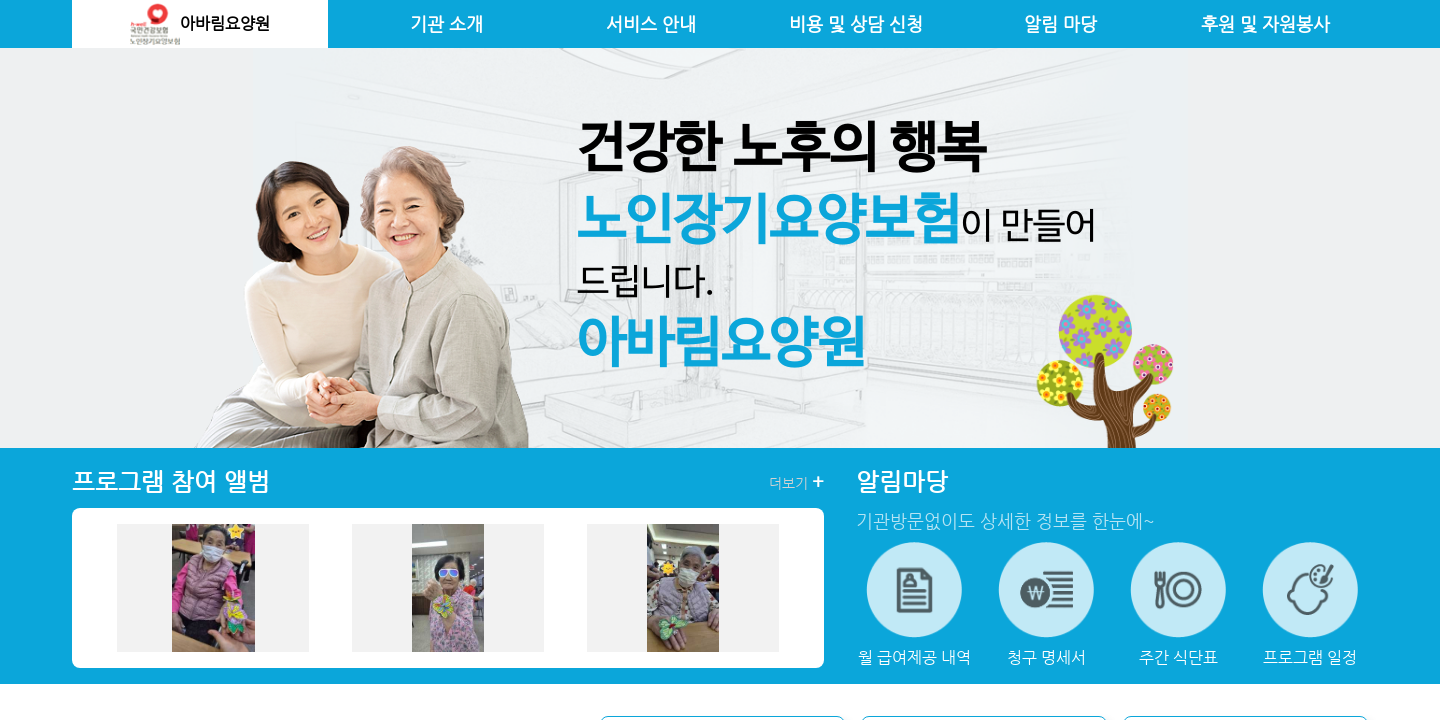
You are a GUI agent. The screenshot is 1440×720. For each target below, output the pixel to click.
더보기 (796, 482)
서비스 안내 (651, 24)
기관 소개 (446, 24)
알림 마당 (1060, 24)
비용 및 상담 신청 (856, 24)
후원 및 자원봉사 (1265, 24)
